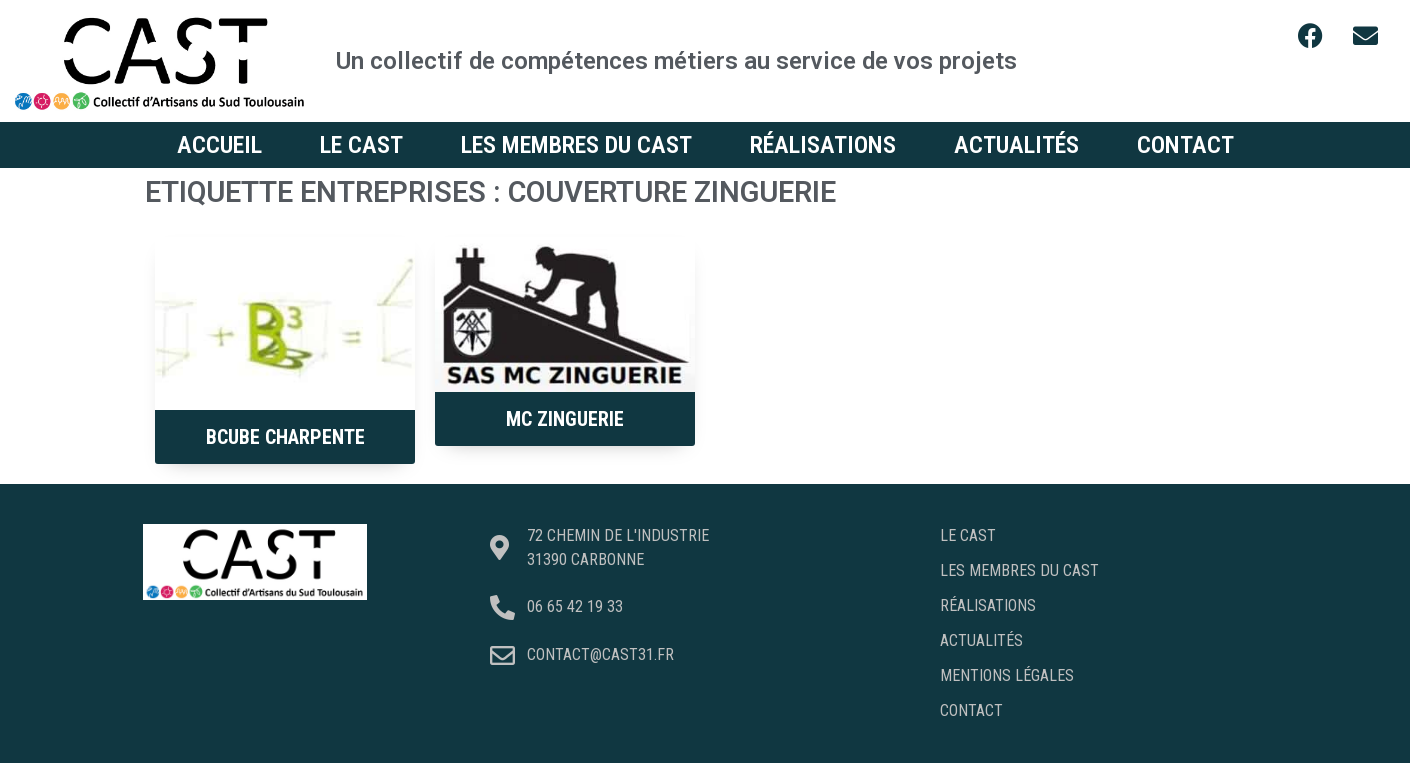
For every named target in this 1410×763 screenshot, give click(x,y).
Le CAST (361, 145)
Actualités (1016, 145)
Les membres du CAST (576, 145)
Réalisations (823, 145)
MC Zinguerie (565, 419)
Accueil (219, 145)
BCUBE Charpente (285, 437)
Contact (1185, 145)
